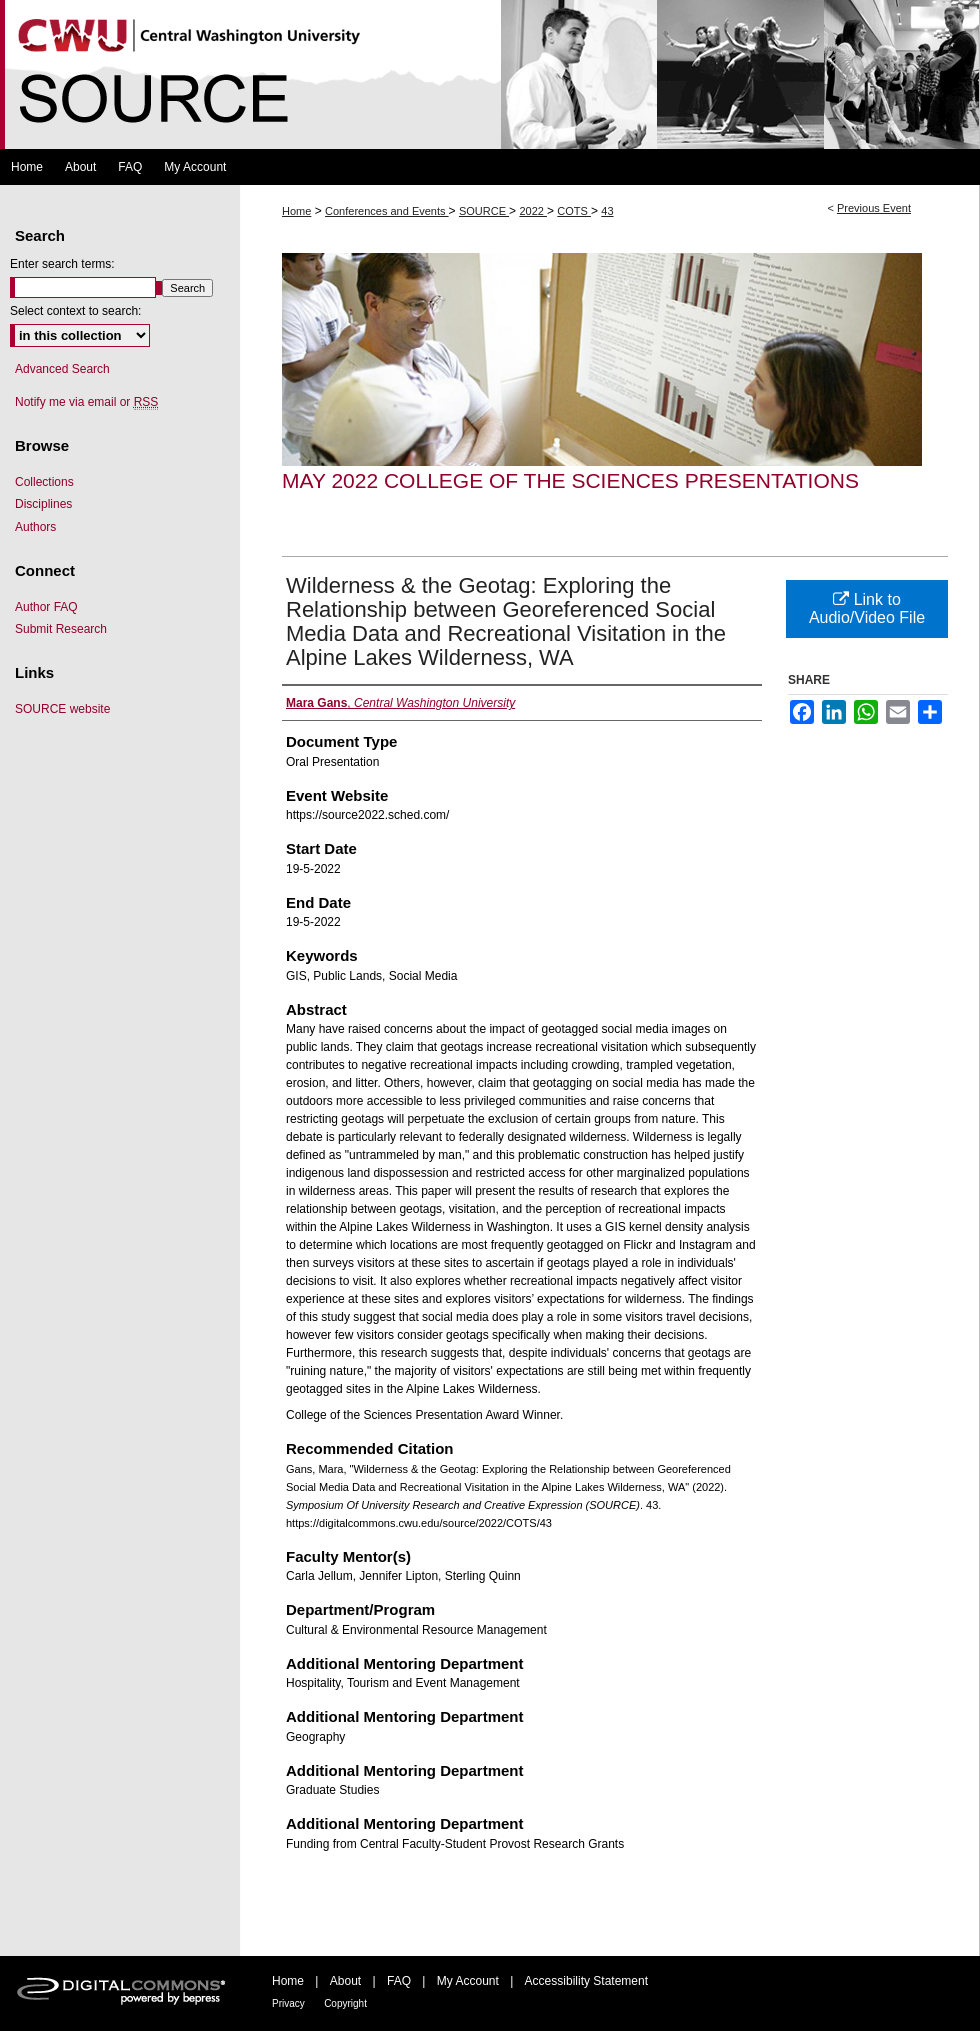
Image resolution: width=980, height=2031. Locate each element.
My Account (468, 1981)
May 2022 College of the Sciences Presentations (570, 480)
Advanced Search (62, 369)
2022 (533, 211)
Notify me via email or (86, 402)
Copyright (345, 2003)
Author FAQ (46, 607)
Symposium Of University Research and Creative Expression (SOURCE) (490, 74)
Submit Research (61, 629)
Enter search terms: (62, 264)
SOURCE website (62, 709)
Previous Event (874, 208)
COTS (574, 211)
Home (296, 211)
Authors (35, 527)
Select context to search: (75, 311)
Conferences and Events (387, 211)
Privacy (288, 2003)
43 (607, 211)
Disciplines (43, 504)
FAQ (399, 1981)
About (345, 1981)
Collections (44, 482)
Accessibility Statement (586, 1981)
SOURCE (484, 211)
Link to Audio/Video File (867, 608)
